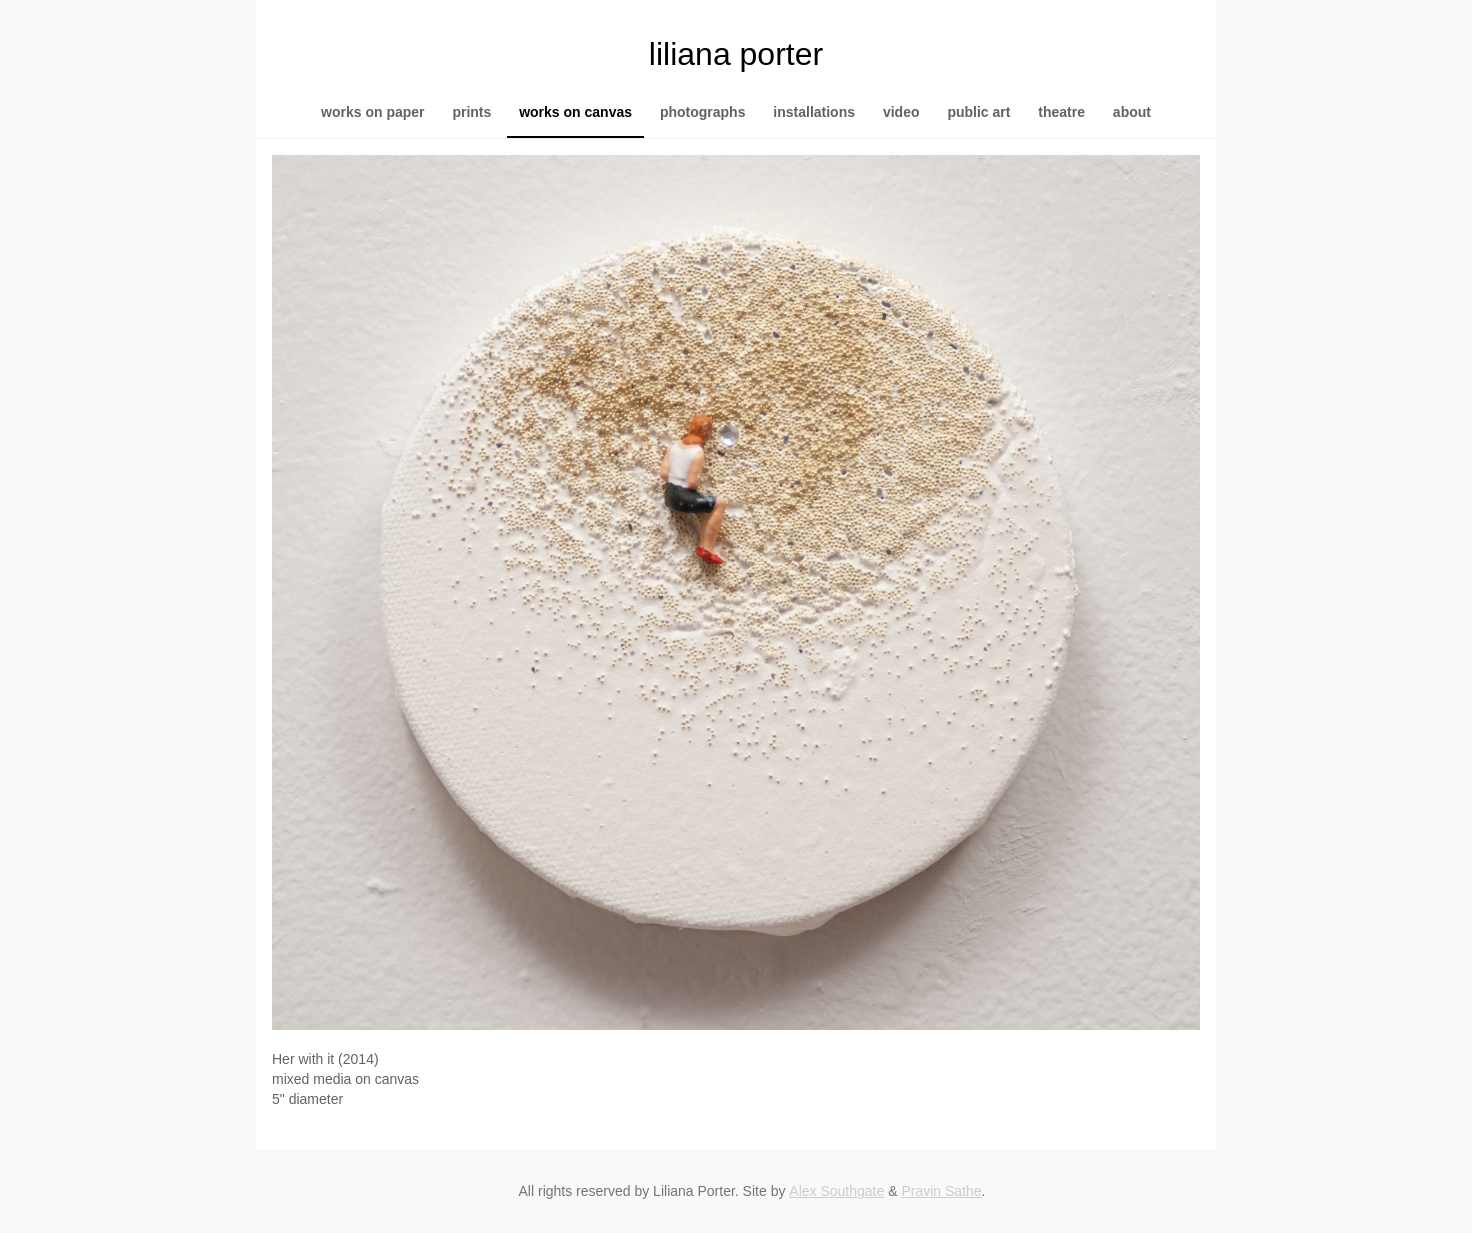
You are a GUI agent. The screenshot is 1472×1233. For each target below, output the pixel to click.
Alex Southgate (836, 1191)
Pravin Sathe (941, 1191)
